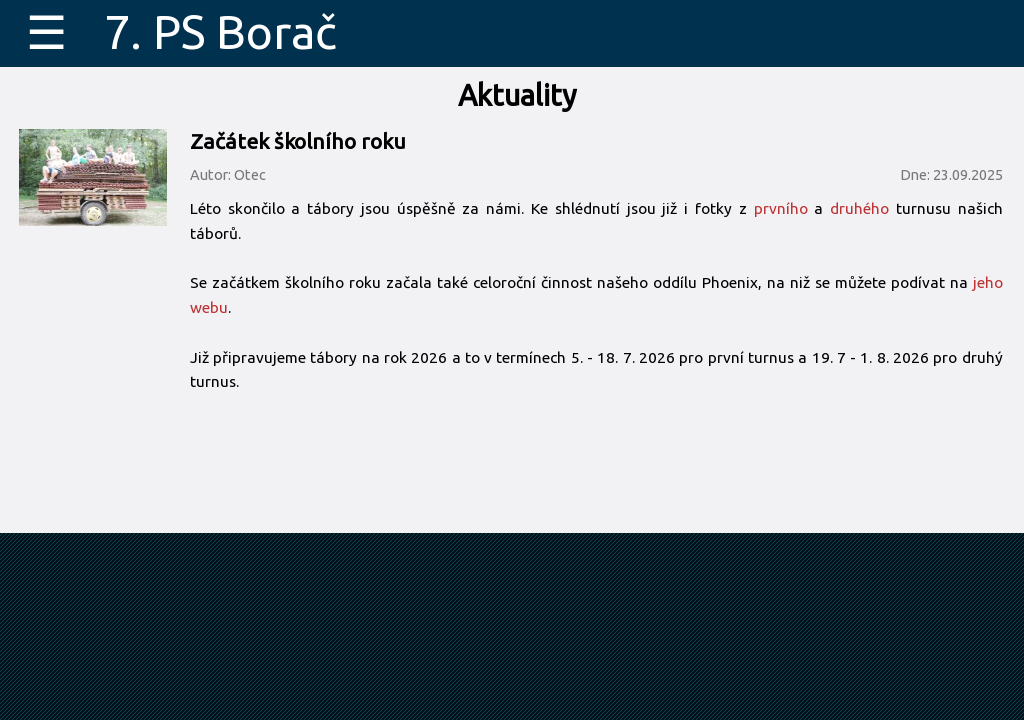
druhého (859, 208)
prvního (781, 208)
